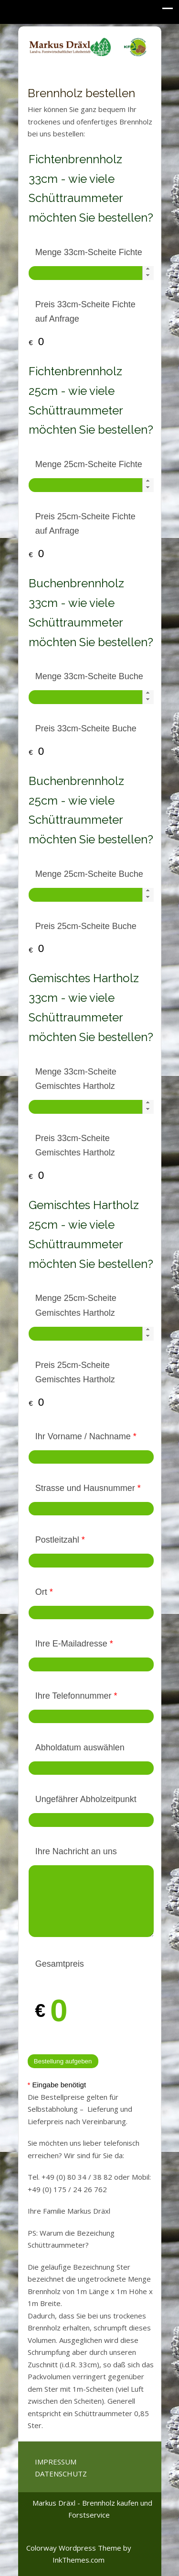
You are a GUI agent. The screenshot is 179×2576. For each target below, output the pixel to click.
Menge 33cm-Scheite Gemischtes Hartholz (75, 1079)
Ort (44, 1592)
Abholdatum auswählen (80, 1747)
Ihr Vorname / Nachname (86, 1436)
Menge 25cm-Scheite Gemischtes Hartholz (75, 1305)
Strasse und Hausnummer (88, 1488)
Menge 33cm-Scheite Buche (89, 676)
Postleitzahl (60, 1540)
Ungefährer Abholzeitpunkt (86, 1799)
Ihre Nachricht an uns (76, 1851)
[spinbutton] (91, 273)
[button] (148, 269)
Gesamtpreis (59, 1964)
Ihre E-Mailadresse (74, 1643)
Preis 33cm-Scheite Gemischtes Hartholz (75, 1145)
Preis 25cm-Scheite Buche (86, 926)
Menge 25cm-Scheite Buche (89, 874)
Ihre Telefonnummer (76, 1696)
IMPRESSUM (55, 2461)
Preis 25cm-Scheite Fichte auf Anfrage (85, 524)
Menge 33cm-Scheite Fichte (88, 252)
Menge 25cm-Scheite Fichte (88, 464)
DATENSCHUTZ (61, 2473)
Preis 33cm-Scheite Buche (86, 728)
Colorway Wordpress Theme (73, 2548)
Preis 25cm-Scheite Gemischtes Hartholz (75, 1372)
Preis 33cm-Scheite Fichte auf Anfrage (85, 312)
